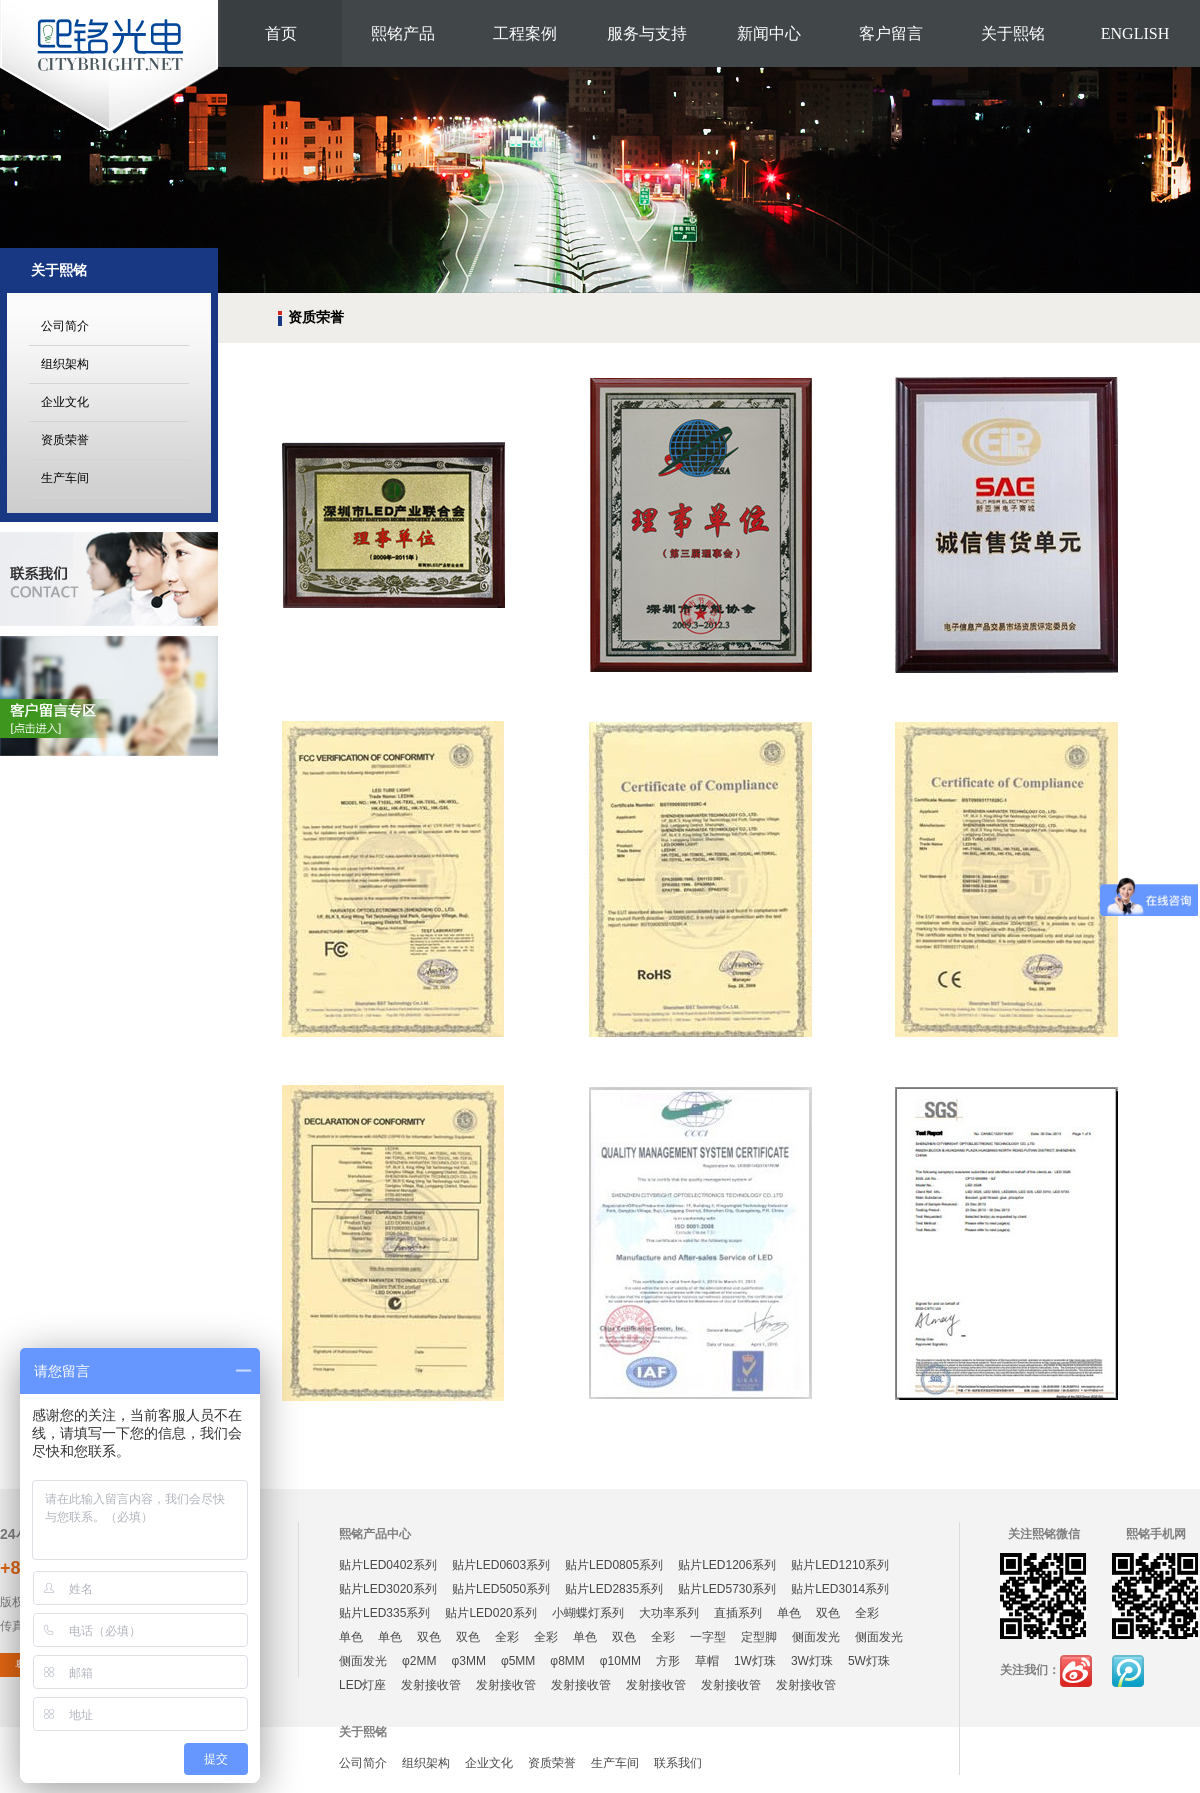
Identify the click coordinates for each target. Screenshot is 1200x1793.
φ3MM (468, 1661)
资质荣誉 (65, 440)
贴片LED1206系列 (727, 1565)
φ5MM (518, 1661)
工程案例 (525, 33)
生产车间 (65, 478)
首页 (281, 33)
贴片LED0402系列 (388, 1565)
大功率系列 (669, 1613)
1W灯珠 (755, 1661)
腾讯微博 (1128, 1671)
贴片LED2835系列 (614, 1589)
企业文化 (65, 402)
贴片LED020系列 (490, 1613)
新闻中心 (769, 33)
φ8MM (567, 1661)
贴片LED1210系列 (840, 1565)
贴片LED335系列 (384, 1613)
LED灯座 (362, 1685)
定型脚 (759, 1637)
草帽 (707, 1661)
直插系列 (738, 1613)
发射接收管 (431, 1685)
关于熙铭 (1013, 33)
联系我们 (678, 1763)
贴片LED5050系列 (501, 1589)
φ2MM (419, 1661)
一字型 (708, 1637)
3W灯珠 (812, 1661)
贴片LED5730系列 (727, 1589)
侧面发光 (816, 1637)
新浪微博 (1076, 1671)
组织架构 (65, 364)
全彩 (867, 1613)
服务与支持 (647, 33)
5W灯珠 (869, 1661)
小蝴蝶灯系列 (588, 1613)
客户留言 (891, 33)
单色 (789, 1613)
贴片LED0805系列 (614, 1565)
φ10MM (620, 1661)
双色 (828, 1613)
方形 (668, 1661)
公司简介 (65, 326)
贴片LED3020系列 (388, 1589)
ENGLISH (1135, 33)
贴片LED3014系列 (840, 1589)
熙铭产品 (403, 33)
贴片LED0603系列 (501, 1565)
